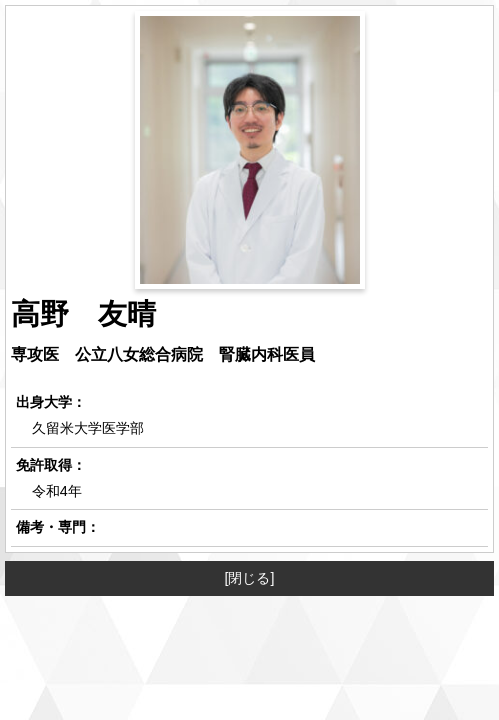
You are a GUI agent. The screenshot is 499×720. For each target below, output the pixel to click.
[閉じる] (250, 578)
